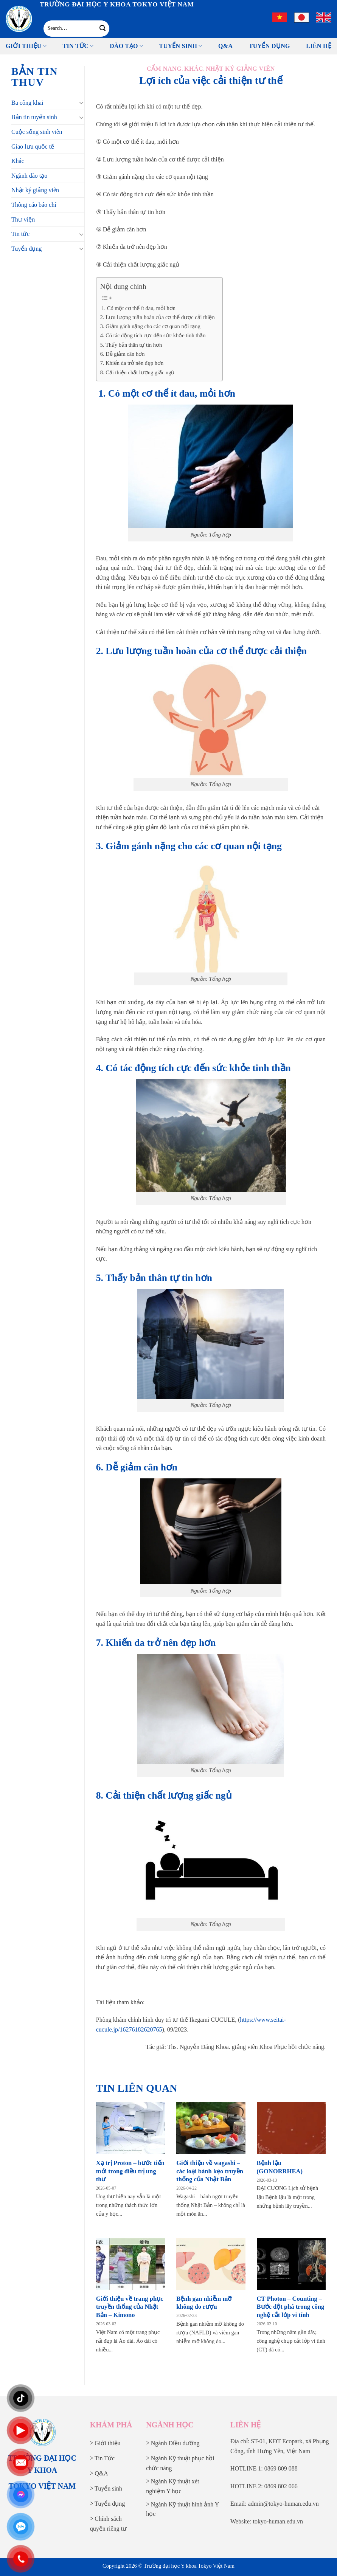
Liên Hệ (318, 46)
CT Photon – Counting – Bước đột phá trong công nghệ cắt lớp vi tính (291, 2307)
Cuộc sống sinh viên (36, 132)
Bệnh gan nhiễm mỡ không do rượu (203, 2303)
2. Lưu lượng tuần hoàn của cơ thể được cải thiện (157, 317)
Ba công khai (27, 102)
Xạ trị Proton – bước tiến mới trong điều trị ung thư (130, 2171)
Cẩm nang (164, 68)
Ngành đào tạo (29, 175)
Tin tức (78, 46)
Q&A (225, 46)
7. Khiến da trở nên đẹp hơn (132, 363)
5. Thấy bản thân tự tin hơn (131, 345)
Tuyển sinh (180, 46)
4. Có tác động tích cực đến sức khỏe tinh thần (153, 335)
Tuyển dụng (26, 248)
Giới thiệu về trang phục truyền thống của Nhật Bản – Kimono (129, 2307)
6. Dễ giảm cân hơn (122, 354)
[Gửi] (102, 28)
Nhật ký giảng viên (35, 190)
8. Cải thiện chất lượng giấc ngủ (137, 372)
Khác (17, 161)
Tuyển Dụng (269, 46)
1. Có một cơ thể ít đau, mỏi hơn (137, 308)
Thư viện (23, 219)
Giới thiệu (26, 46)
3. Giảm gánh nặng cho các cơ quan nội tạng (150, 326)
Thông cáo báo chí (33, 205)
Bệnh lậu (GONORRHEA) (280, 2167)
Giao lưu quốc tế (32, 146)
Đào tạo (126, 46)
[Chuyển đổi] (81, 102)
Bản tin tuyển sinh (34, 117)
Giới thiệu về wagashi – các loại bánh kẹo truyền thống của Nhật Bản (209, 2171)
